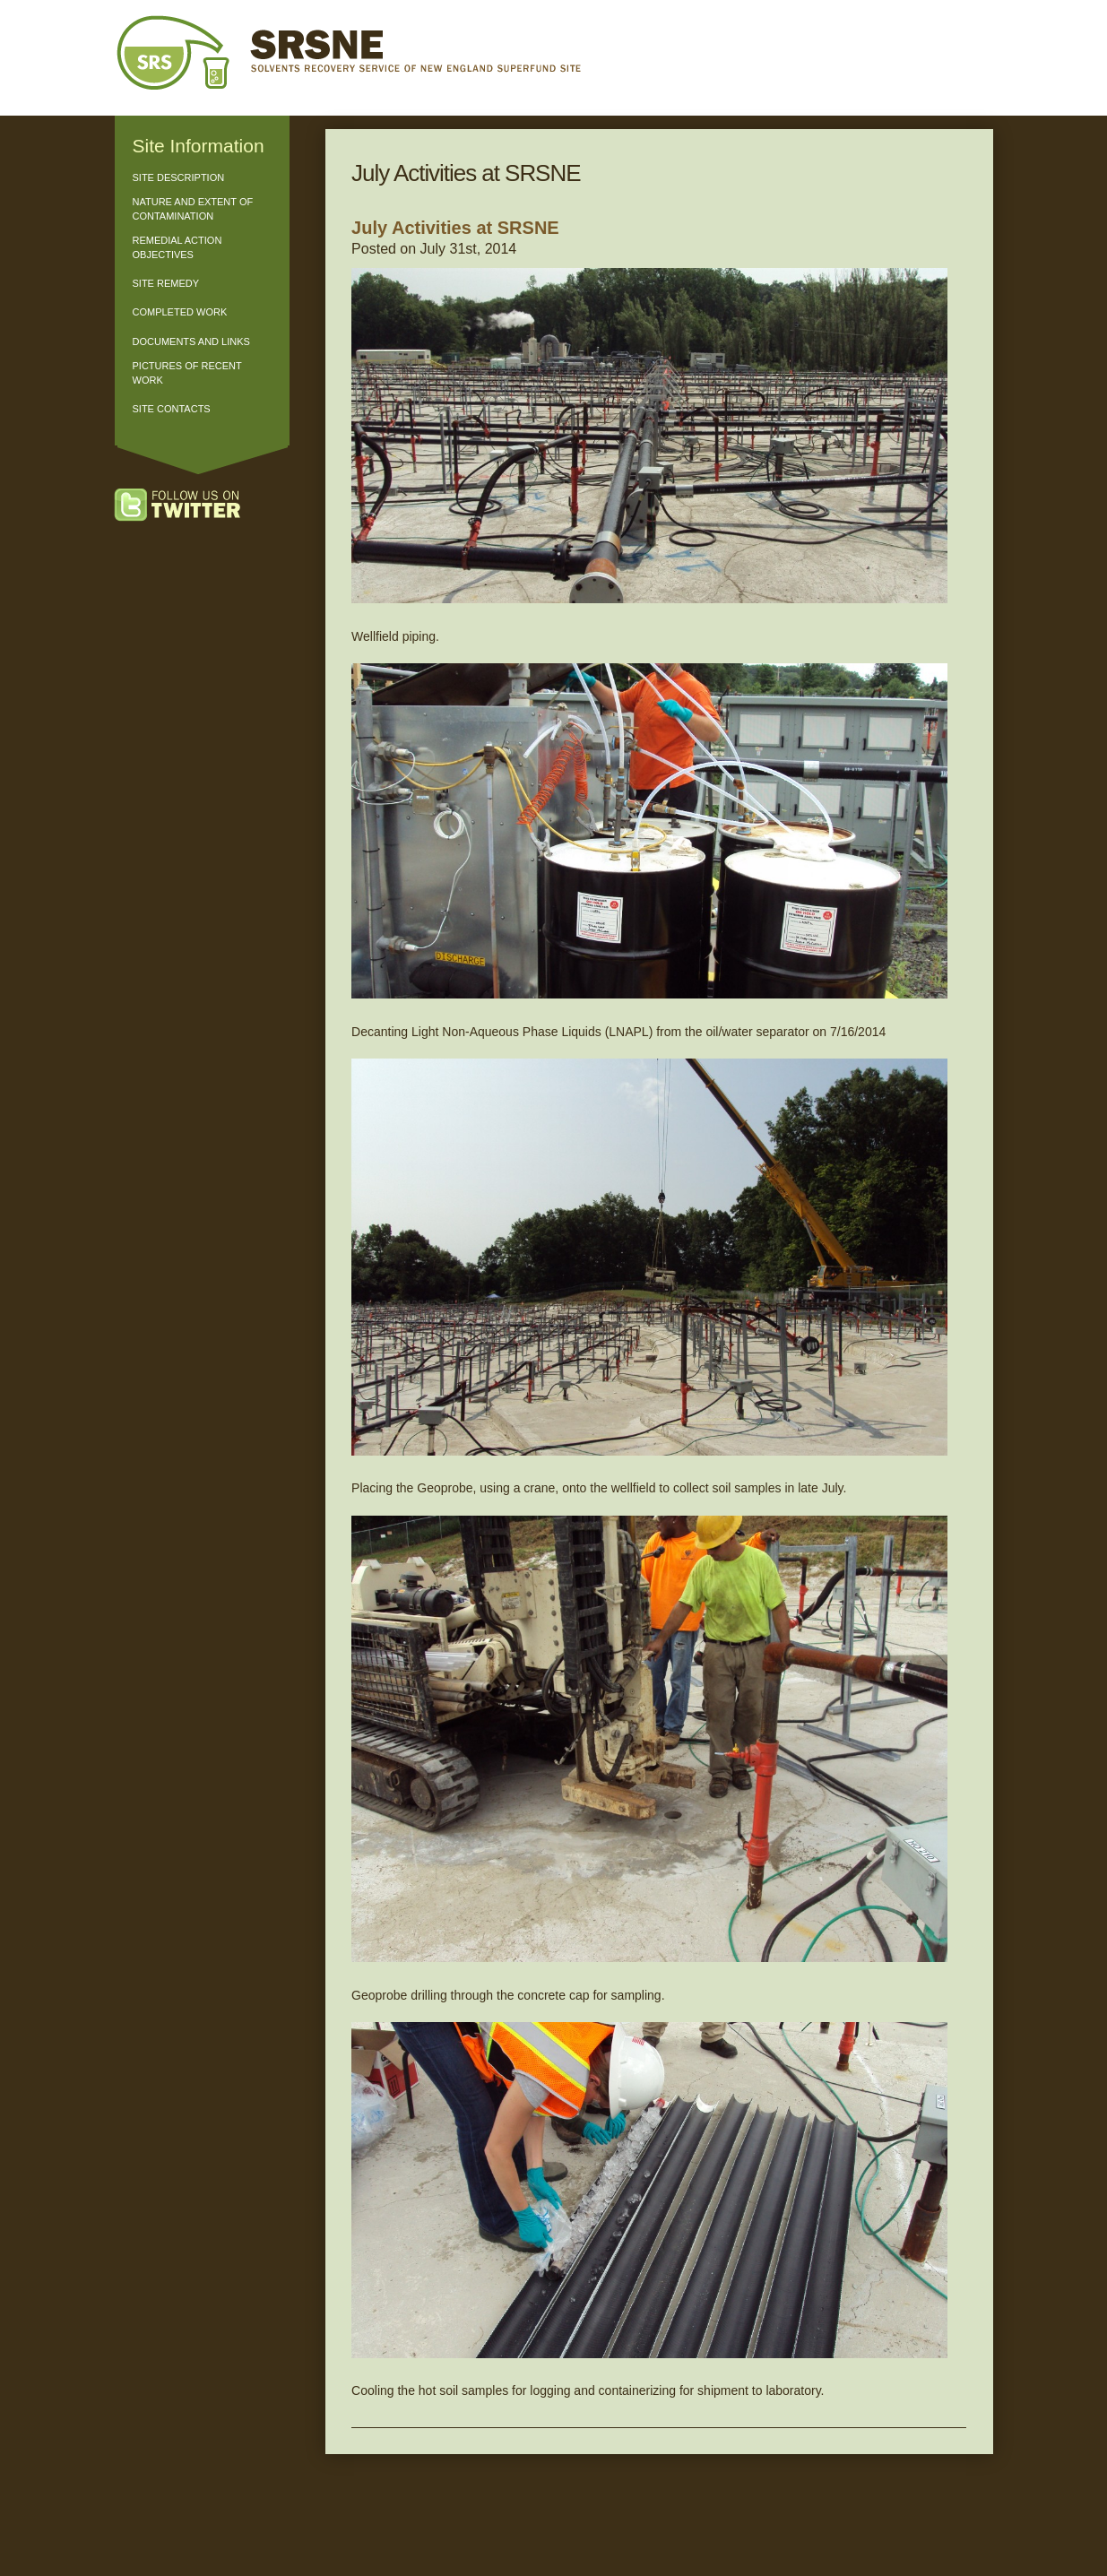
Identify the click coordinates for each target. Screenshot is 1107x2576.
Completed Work (180, 312)
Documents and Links (191, 341)
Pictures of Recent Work (187, 372)
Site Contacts (172, 408)
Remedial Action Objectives (177, 247)
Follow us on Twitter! (195, 506)
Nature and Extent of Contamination (193, 208)
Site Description (179, 177)
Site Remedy (166, 283)
